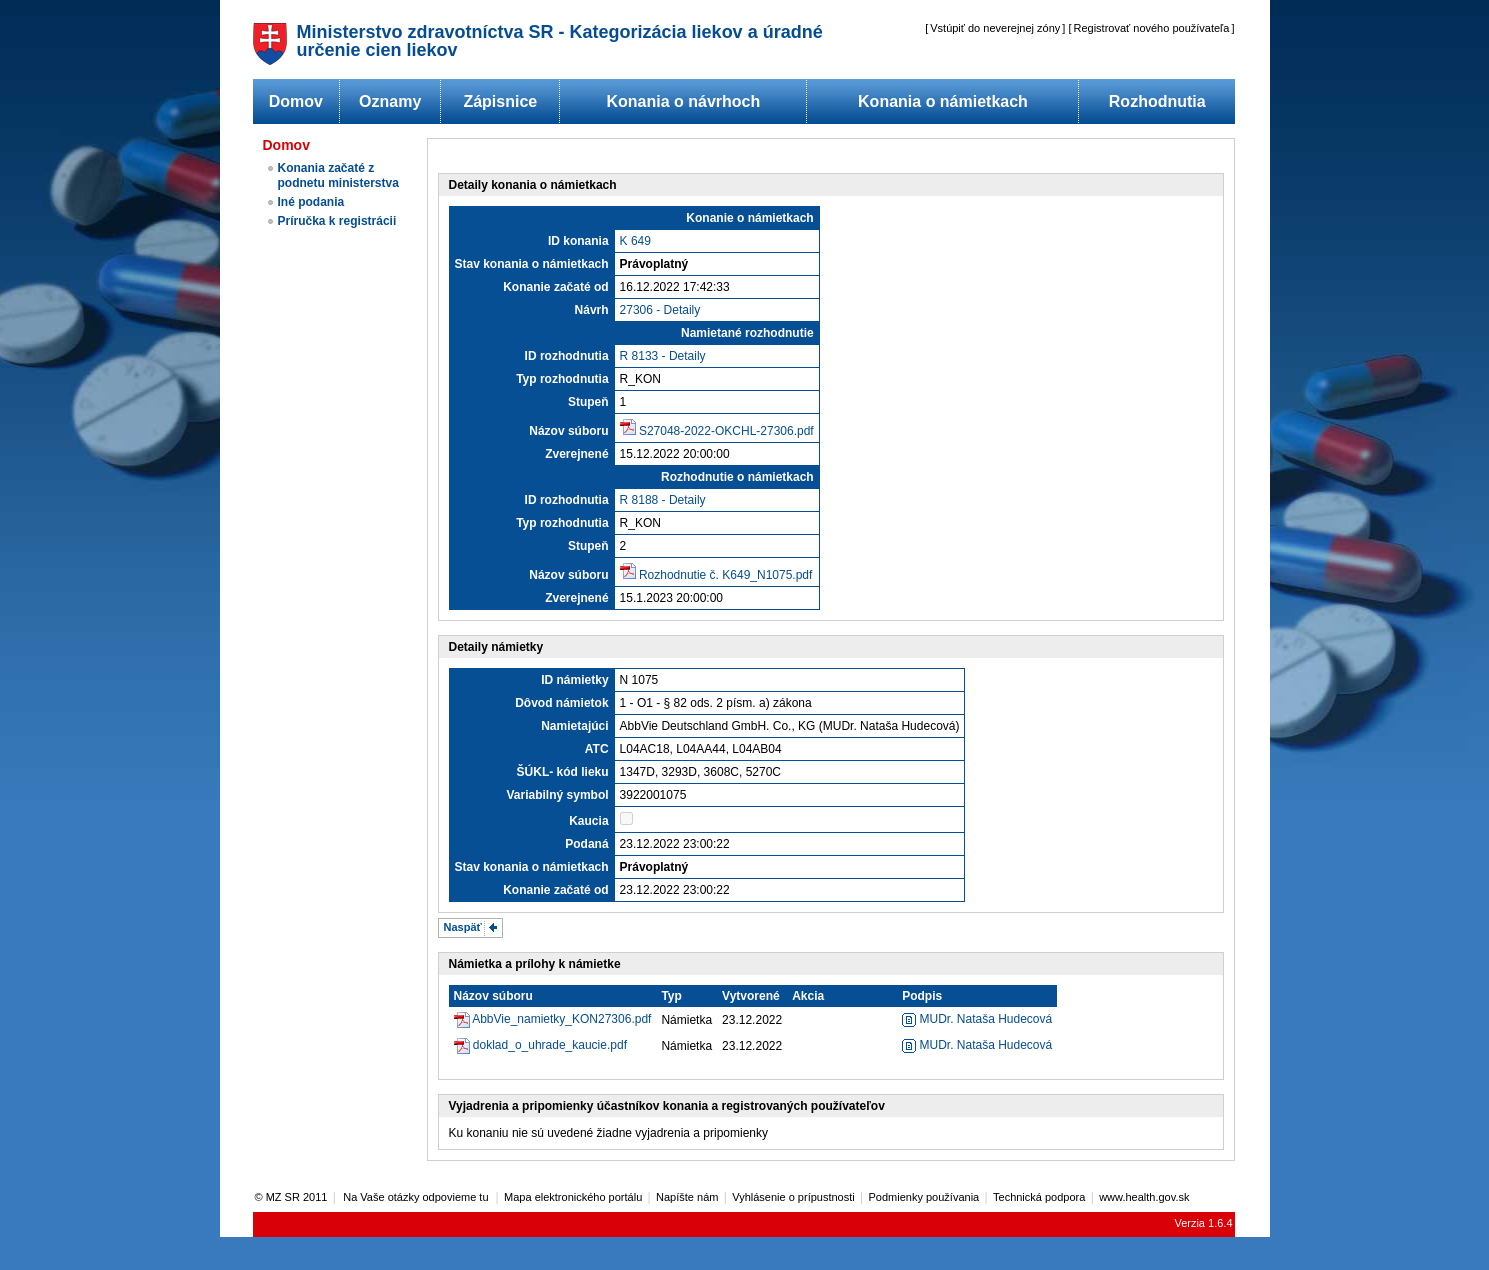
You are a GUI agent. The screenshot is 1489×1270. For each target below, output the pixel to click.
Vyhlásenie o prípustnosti (793, 1197)
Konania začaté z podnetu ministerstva (338, 175)
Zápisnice (500, 101)
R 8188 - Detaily (663, 500)
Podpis (922, 996)
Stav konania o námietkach (532, 264)
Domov (296, 101)
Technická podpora (1039, 1197)
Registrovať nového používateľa (1152, 28)
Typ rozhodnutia (562, 379)
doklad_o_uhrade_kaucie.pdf (550, 1045)
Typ (671, 996)
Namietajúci (574, 726)
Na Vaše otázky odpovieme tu (417, 1197)
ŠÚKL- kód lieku (563, 772)
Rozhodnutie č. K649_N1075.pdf (725, 575)
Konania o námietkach (943, 101)
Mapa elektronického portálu (573, 1197)
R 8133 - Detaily (663, 356)
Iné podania (311, 202)
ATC (597, 749)
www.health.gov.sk (1144, 1197)
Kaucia (588, 821)
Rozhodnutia (1157, 101)
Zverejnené (576, 454)
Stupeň (588, 402)
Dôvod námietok (561, 703)
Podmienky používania (924, 1197)
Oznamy (390, 101)
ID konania (578, 241)
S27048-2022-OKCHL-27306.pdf (726, 431)
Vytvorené (751, 996)
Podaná (586, 844)
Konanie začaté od (555, 287)
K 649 (635, 241)
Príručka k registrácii (337, 221)
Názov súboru (568, 431)
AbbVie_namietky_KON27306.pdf (561, 1019)
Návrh (592, 310)
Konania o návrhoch (683, 101)
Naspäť (463, 927)
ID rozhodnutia (567, 356)
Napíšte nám (687, 1197)
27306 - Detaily (660, 310)
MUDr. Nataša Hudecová (977, 1019)
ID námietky (574, 680)
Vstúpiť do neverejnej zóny (995, 28)
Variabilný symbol (558, 795)
